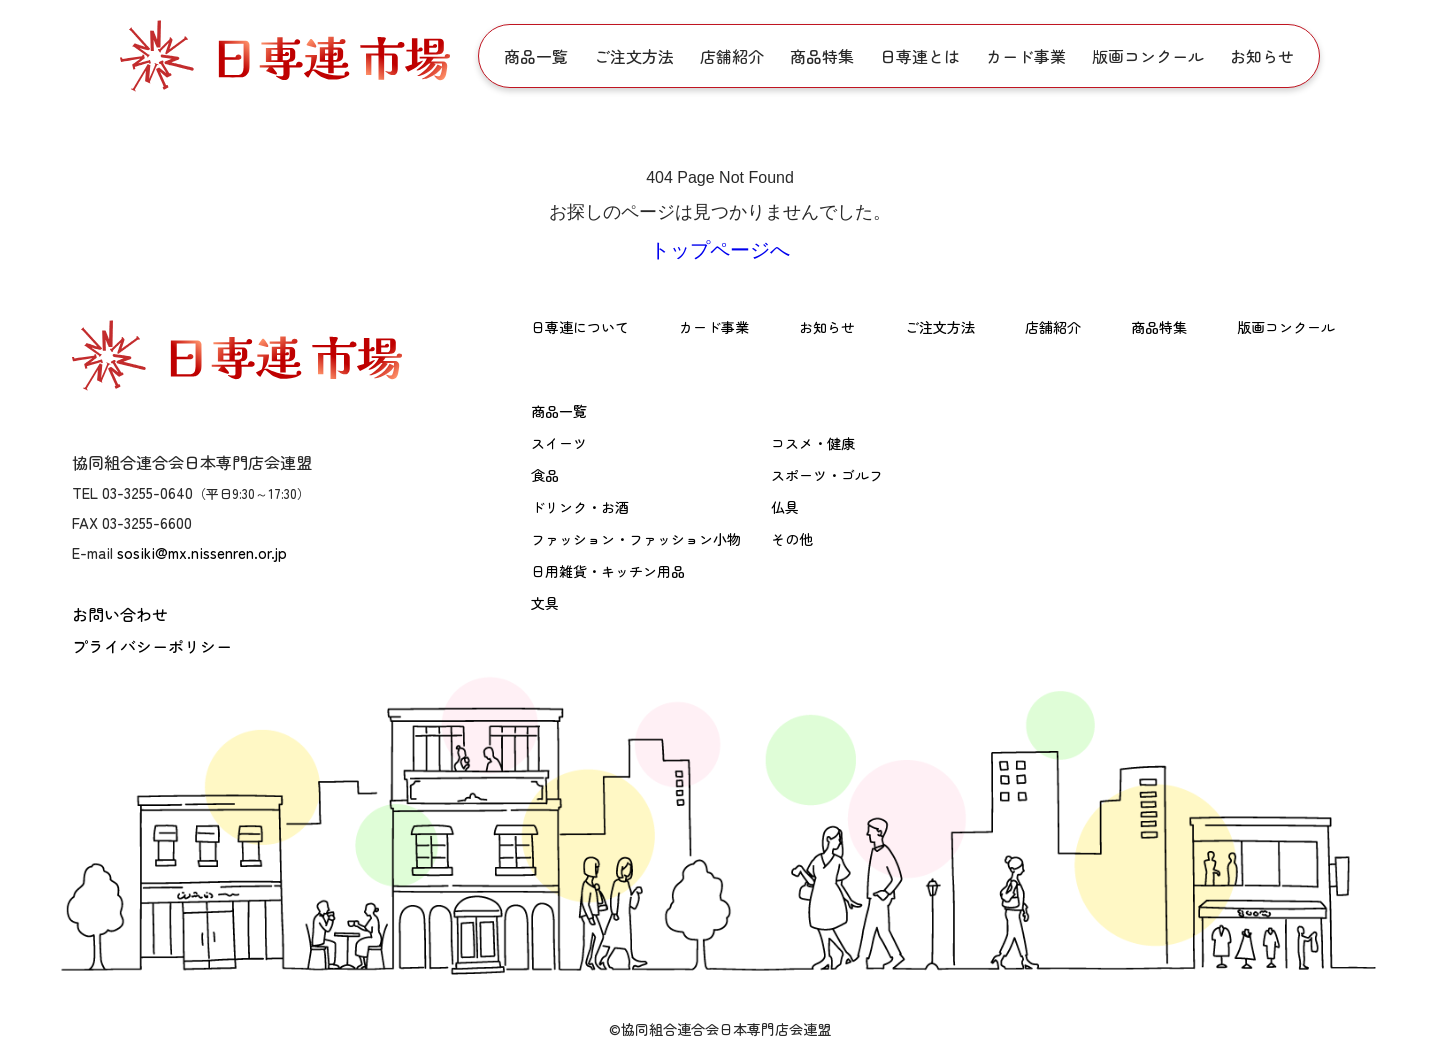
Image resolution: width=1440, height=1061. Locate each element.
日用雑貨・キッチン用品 (608, 571)
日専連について (580, 327)
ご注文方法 (634, 56)
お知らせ (1262, 56)
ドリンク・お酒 (580, 507)
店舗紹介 (732, 56)
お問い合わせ (120, 614)
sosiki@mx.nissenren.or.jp (202, 552)
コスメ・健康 (813, 443)
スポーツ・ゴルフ (827, 475)
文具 (545, 603)
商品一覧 (536, 56)
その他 (792, 539)
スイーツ (559, 443)
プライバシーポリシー (152, 646)
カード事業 (1026, 56)
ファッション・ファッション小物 (636, 539)
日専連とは (920, 56)
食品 (545, 475)
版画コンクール (1148, 56)
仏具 (785, 507)
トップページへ (720, 250)
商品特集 (822, 56)
